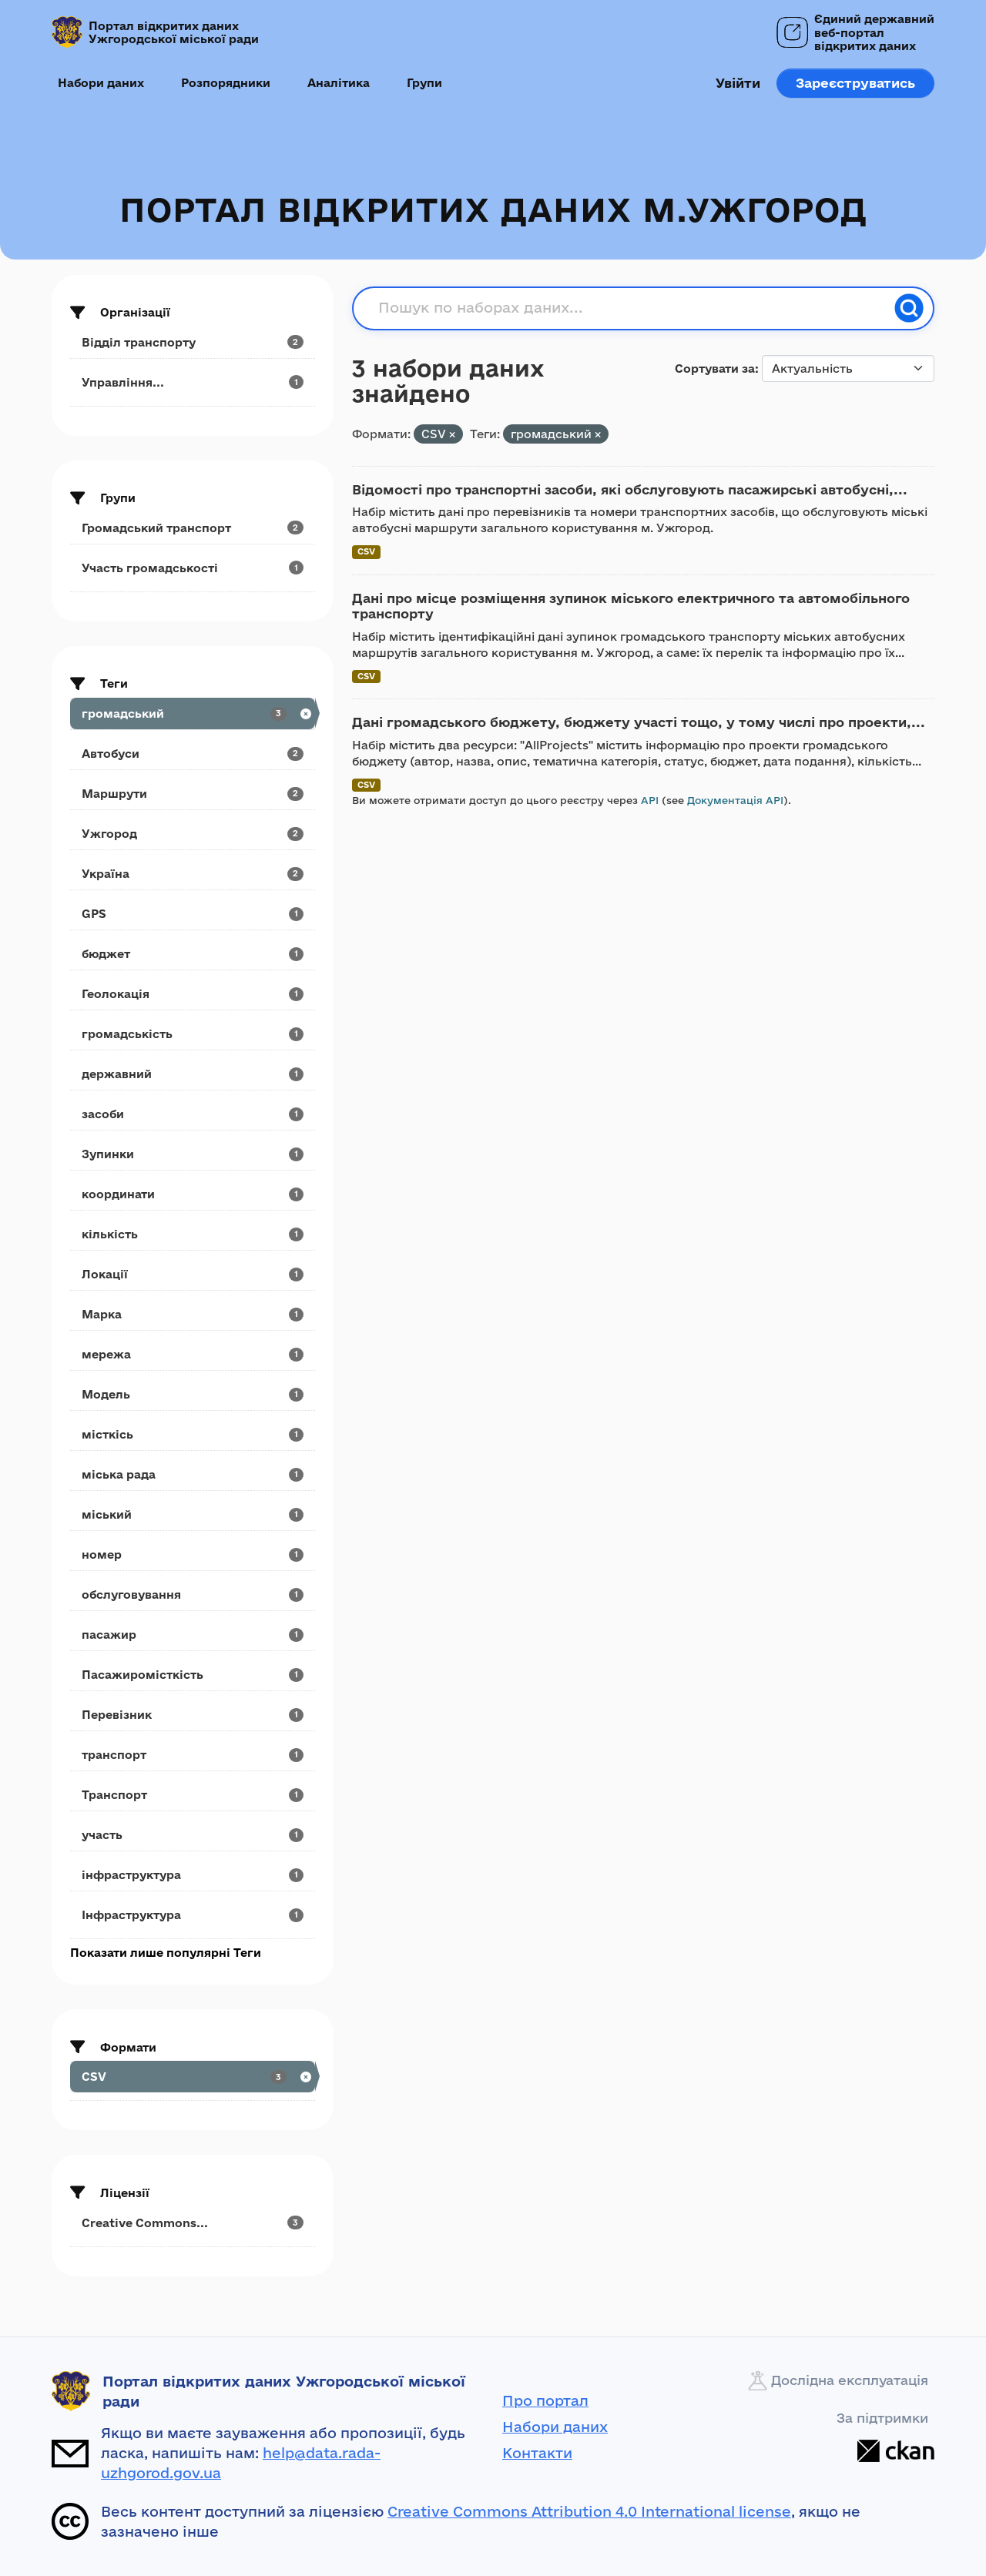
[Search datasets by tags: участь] (192, 1835)
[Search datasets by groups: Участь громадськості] (192, 568)
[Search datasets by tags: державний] (192, 1074)
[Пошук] (909, 308)
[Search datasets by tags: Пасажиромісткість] (192, 1674)
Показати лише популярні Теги (165, 1952)
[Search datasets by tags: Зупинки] (192, 1154)
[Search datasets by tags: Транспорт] (192, 1795)
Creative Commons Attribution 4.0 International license (589, 2511)
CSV (366, 551)
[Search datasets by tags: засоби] (192, 1114)
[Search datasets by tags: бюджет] (192, 954)
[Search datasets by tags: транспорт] (192, 1754)
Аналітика (338, 82)
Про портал (545, 2400)
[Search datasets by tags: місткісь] (192, 1434)
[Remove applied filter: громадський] (598, 435)
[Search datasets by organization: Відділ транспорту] (192, 342)
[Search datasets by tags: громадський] (192, 713)
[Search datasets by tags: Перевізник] (192, 1714)
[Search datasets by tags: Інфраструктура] (192, 1915)
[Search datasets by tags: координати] (192, 1194)
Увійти (738, 82)
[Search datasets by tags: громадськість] (192, 1034)
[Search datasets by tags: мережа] (192, 1354)
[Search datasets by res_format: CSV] (192, 2076)
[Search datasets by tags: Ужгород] (192, 833)
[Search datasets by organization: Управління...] (192, 382)
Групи (424, 82)
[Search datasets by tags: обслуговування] (192, 1594)
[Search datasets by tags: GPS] (192, 914)
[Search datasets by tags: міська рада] (192, 1474)
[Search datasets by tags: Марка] (192, 1314)
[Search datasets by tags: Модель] (192, 1394)
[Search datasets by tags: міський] (192, 1514)
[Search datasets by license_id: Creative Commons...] (192, 2223)
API (650, 800)
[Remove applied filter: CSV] (452, 435)
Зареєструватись (855, 82)
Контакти (537, 2452)
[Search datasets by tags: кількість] (192, 1234)
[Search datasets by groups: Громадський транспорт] (192, 528)
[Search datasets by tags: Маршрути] (192, 793)
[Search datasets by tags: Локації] (192, 1274)
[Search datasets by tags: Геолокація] (192, 994)
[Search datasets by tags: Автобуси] (192, 753)
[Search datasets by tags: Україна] (192, 873)
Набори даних (101, 82)
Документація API (735, 800)
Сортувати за (715, 368)
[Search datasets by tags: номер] (192, 1554)
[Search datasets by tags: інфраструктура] (192, 1875)
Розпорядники (225, 82)
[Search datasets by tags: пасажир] (192, 1634)
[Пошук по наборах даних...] (631, 308)
